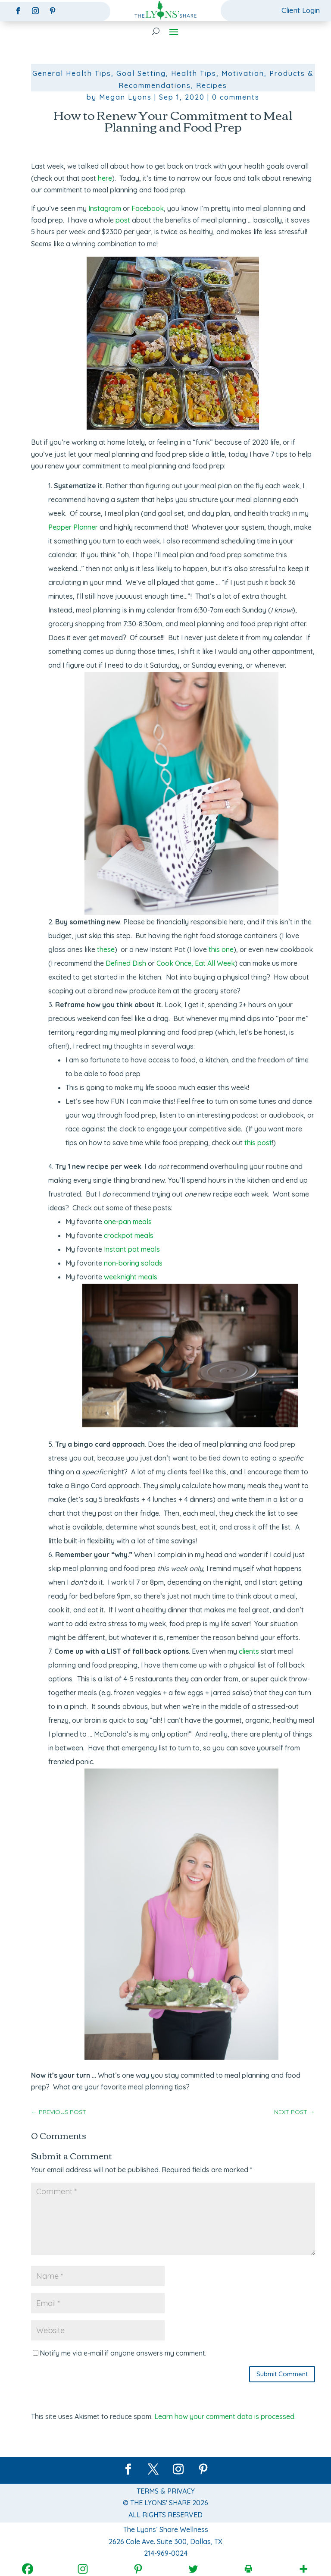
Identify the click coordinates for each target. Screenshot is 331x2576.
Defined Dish (126, 963)
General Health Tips (71, 73)
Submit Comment (282, 2374)
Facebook (147, 208)
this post (258, 1142)
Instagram (104, 208)
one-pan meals (128, 1221)
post (123, 220)
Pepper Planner (73, 527)
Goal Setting (141, 73)
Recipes (211, 85)
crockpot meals (128, 1235)
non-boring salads (133, 1263)
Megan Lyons (125, 97)
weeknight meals (130, 1276)
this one (221, 949)
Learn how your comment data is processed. (225, 2417)
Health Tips (193, 73)
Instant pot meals (132, 1249)
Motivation (243, 73)
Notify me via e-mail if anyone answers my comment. (119, 2353)
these (106, 949)
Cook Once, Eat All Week (195, 963)
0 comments (235, 97)
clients (249, 1651)
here (105, 178)
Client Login (300, 10)
